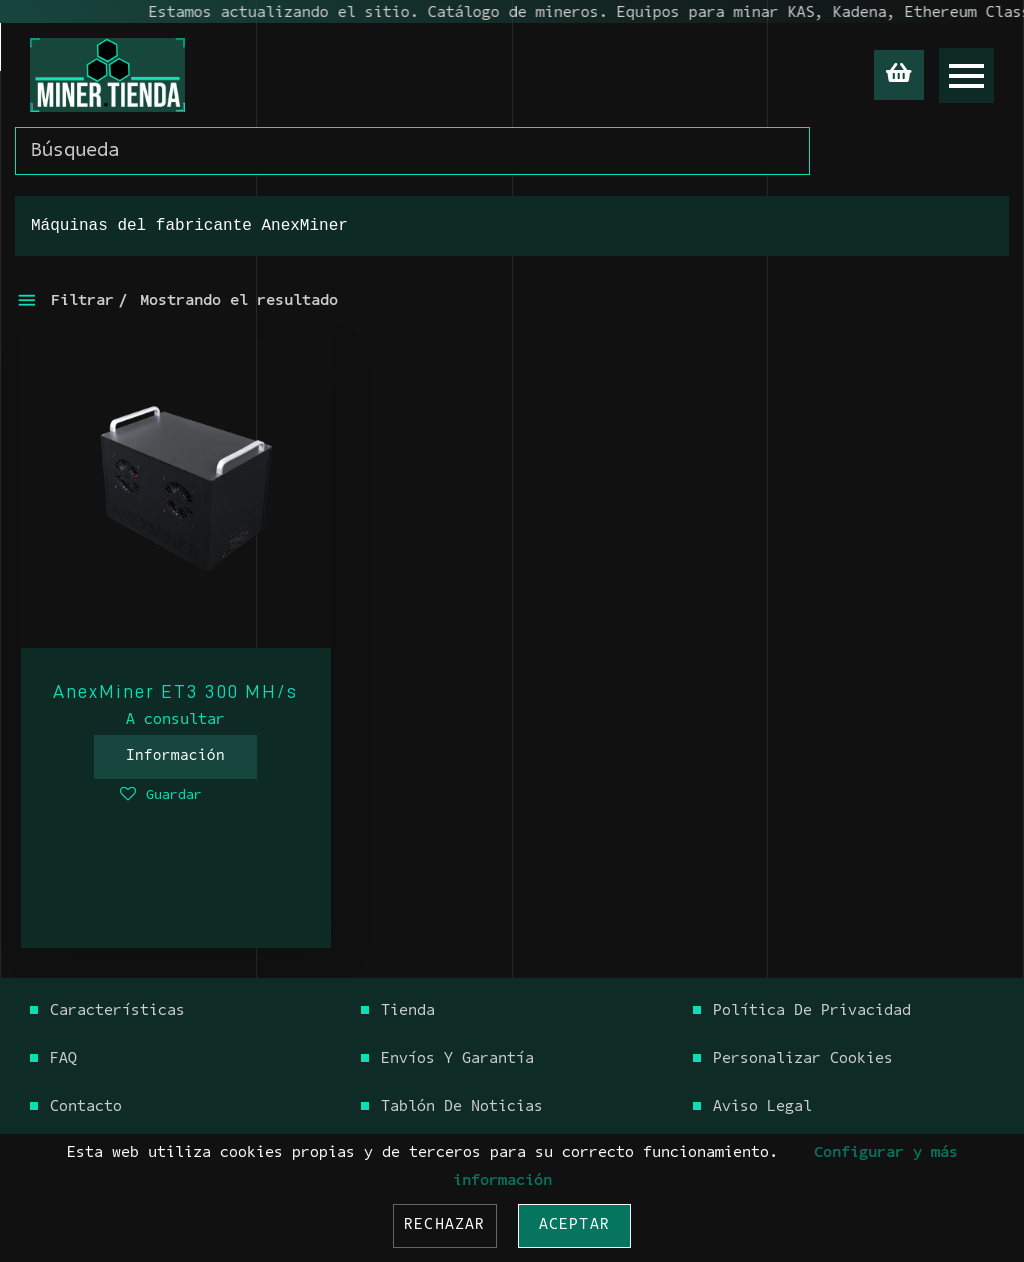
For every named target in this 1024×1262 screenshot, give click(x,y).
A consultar (175, 720)
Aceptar (574, 1225)
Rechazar (445, 1225)
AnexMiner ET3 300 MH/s (175, 691)
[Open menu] (966, 75)
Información (175, 756)
